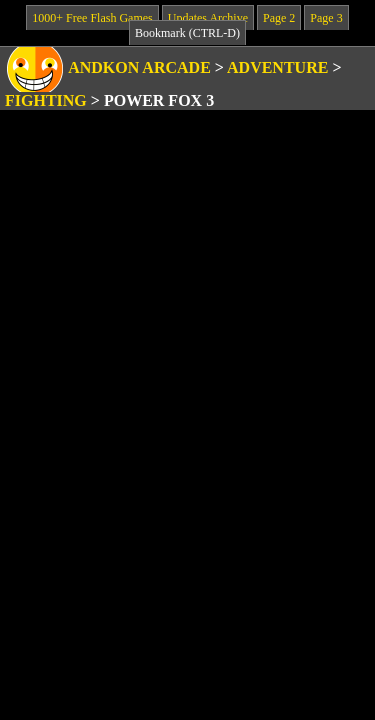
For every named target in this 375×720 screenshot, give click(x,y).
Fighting (46, 100)
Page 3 (326, 18)
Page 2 (279, 18)
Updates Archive (208, 18)
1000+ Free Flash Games (92, 18)
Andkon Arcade (139, 67)
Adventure (277, 67)
